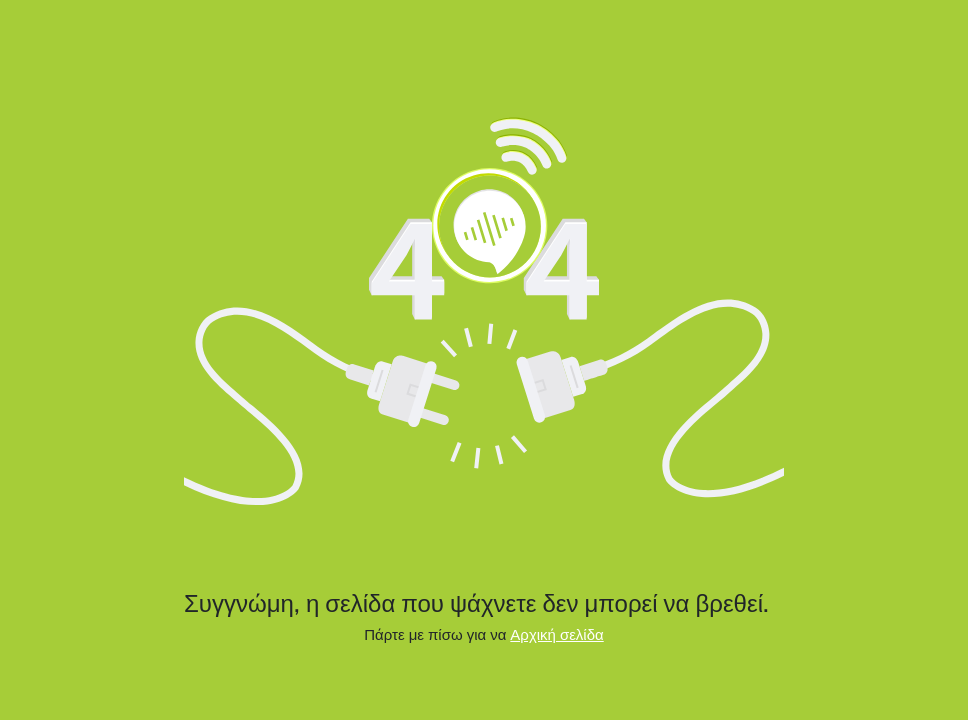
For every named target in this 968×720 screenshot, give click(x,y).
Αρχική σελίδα (556, 634)
